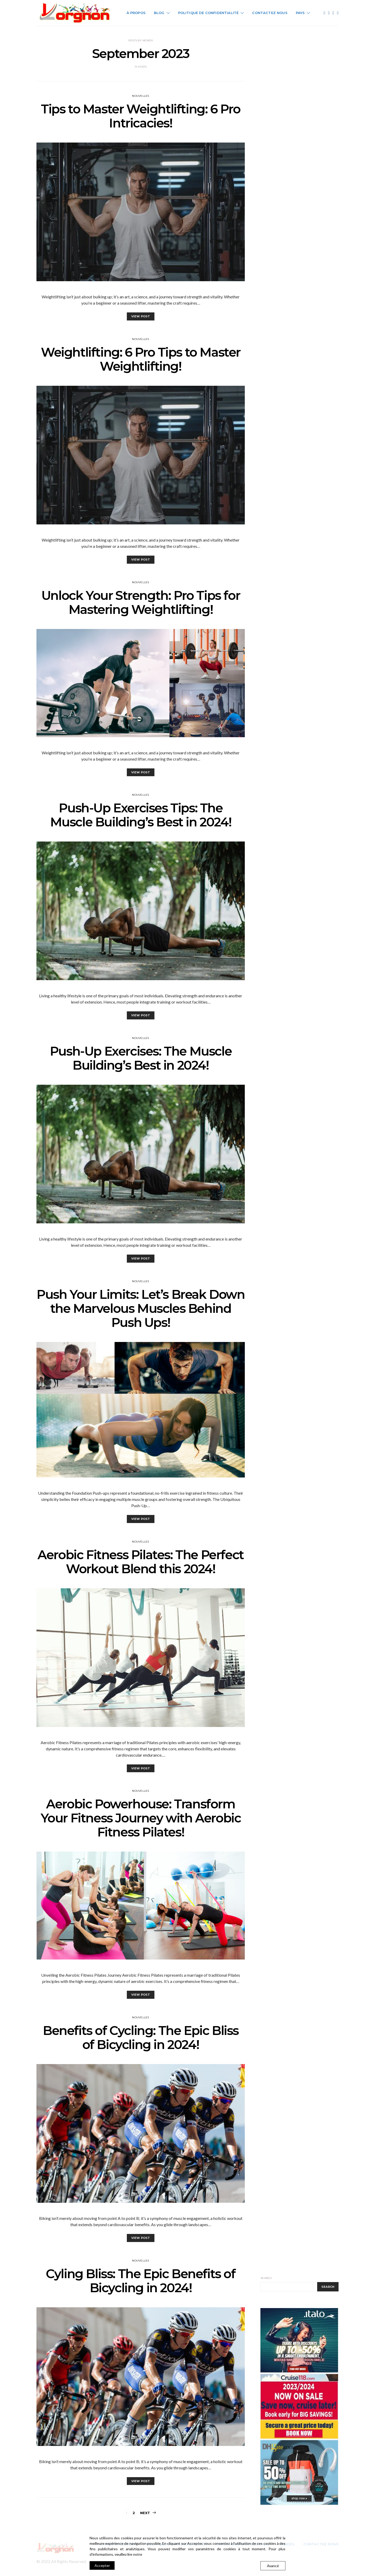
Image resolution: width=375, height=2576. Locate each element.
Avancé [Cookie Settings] (273, 2566)
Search (266, 2278)
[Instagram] (333, 13)
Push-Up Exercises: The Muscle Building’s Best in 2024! (141, 1058)
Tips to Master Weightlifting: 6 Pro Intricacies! (140, 116)
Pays (300, 13)
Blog (159, 13)
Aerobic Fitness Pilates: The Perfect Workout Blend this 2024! (141, 1561)
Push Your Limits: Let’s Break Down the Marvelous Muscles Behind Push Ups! (140, 1308)
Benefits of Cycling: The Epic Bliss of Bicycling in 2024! (141, 2037)
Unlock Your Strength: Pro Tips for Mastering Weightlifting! (140, 602)
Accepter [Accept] (102, 2565)
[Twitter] (329, 13)
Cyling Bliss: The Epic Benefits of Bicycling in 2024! (140, 2280)
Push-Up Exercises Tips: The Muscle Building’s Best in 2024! (141, 815)
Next (145, 2513)
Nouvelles (140, 96)
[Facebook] (324, 13)
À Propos (136, 13)
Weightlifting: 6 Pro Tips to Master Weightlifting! (140, 359)
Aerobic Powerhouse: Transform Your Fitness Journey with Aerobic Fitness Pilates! (141, 1818)
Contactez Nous (269, 13)
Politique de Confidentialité (208, 13)
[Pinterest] (338, 13)
